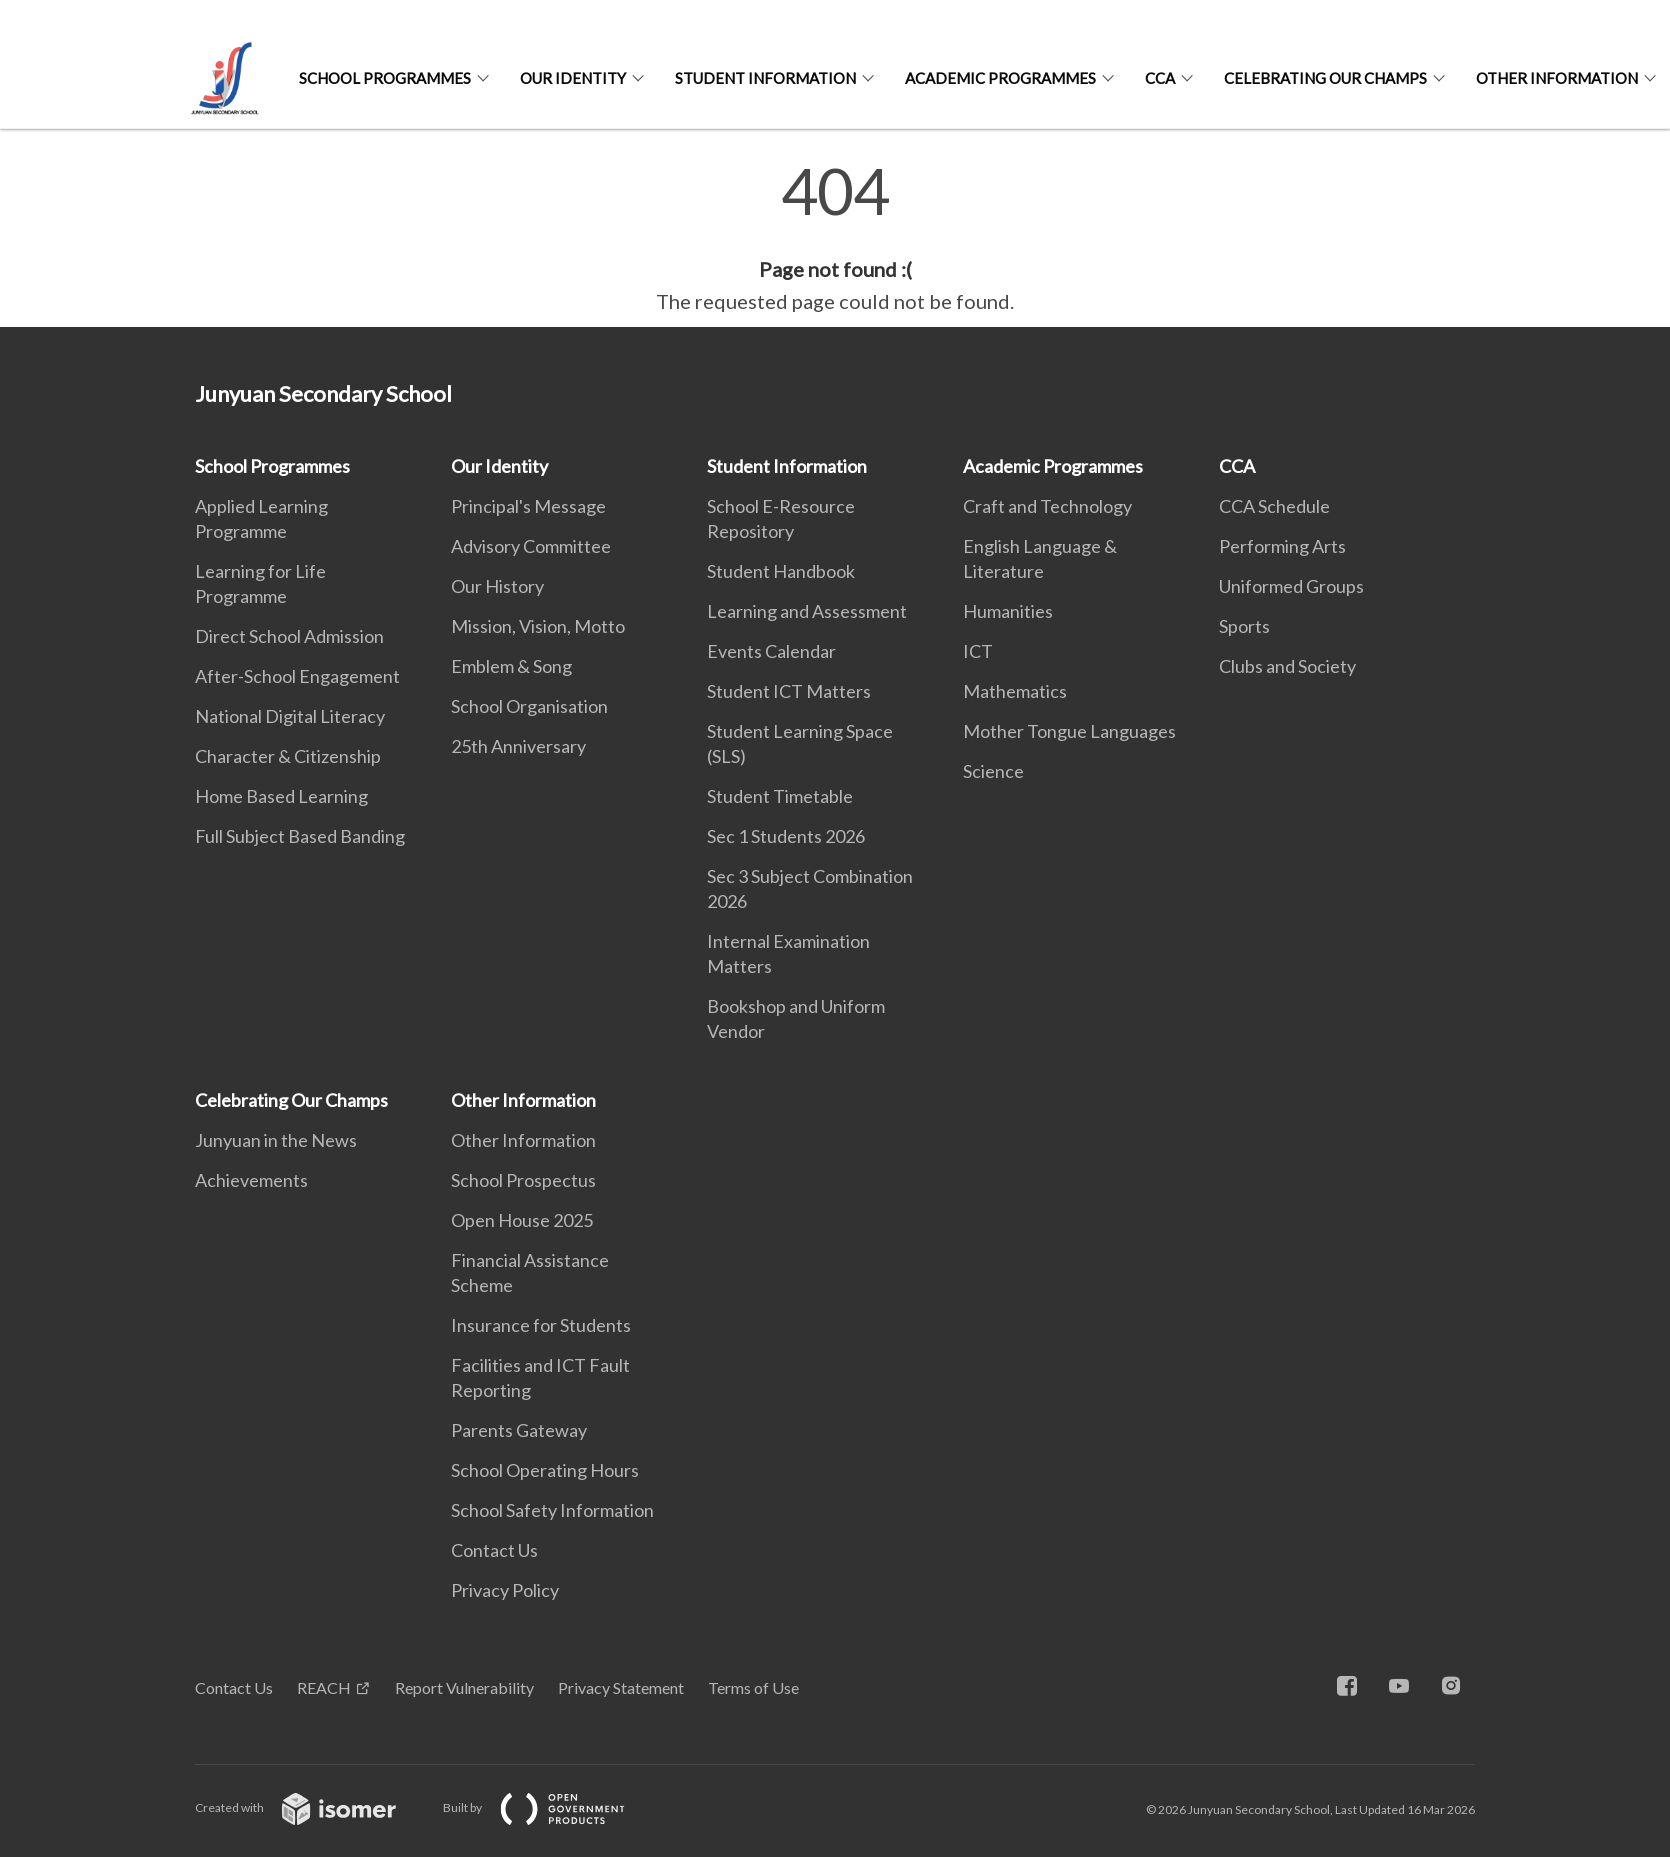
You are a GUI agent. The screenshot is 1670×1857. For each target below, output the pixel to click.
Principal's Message (528, 506)
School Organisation (529, 706)
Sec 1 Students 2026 (786, 836)
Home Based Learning (281, 796)
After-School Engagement (297, 676)
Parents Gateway (519, 1430)
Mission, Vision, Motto (538, 626)
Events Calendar (771, 651)
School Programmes (385, 78)
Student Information (765, 78)
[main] (835, 238)
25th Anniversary (518, 746)
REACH (324, 1687)
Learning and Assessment (807, 611)
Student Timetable (780, 796)
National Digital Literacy (290, 716)
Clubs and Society (1287, 666)
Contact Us (494, 1550)
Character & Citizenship (288, 756)
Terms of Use (753, 1687)
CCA (1160, 78)
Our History (497, 586)
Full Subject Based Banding (300, 836)
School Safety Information (552, 1510)
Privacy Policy (505, 1590)
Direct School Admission (289, 636)
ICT (978, 651)
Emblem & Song (511, 666)
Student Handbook (781, 571)
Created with (311, 1807)
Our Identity (573, 78)
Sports (1244, 626)
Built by (550, 1807)
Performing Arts (1282, 546)
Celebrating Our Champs (1325, 78)
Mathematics (1015, 691)
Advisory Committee (531, 546)
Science (993, 771)
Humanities (1008, 611)
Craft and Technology (1047, 506)
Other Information (1557, 78)
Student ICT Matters (789, 691)
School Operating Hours (545, 1470)
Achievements (251, 1180)
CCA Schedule (1274, 506)
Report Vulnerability (464, 1687)
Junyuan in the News (276, 1140)
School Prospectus (523, 1180)
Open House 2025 (522, 1220)
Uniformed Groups (1291, 586)
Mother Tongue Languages (1069, 731)
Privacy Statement (621, 1687)
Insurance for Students (541, 1325)
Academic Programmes (1000, 78)
